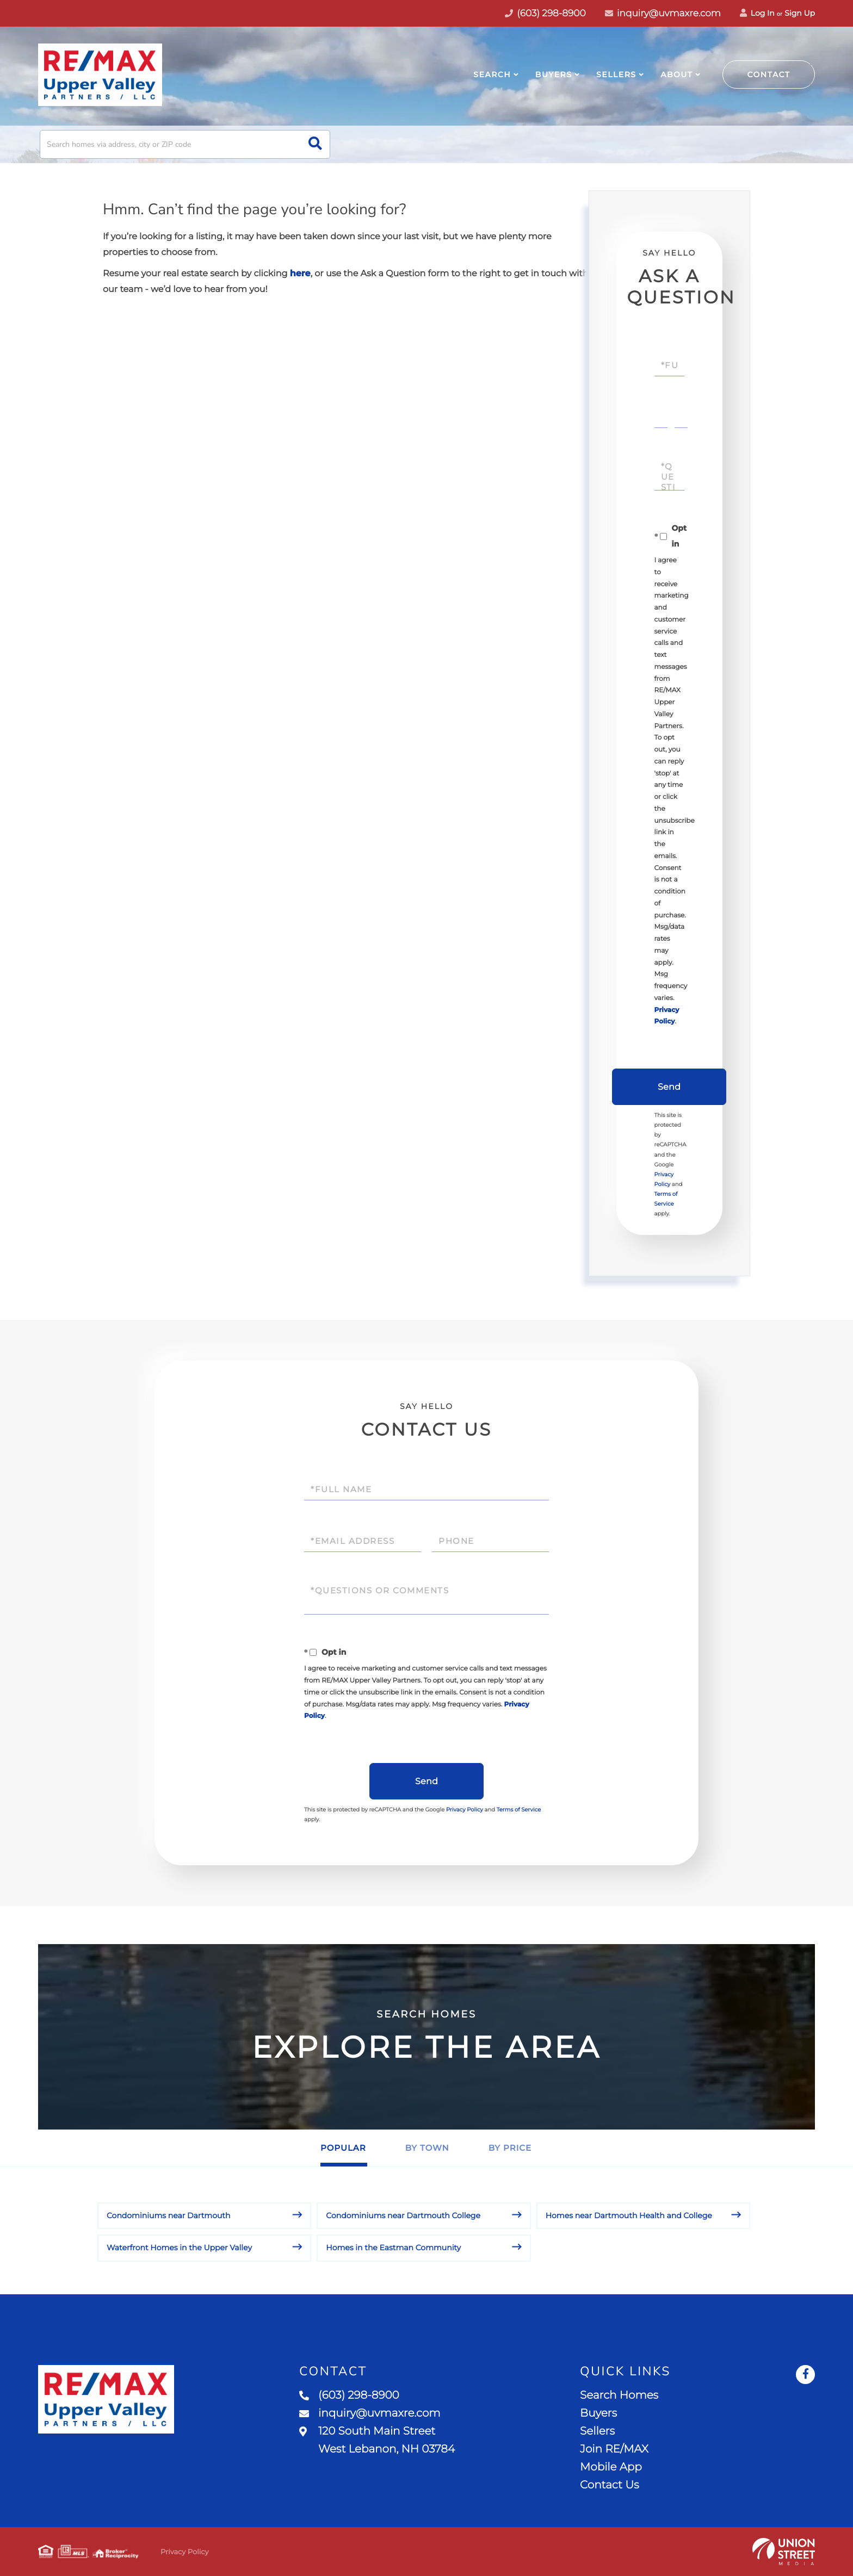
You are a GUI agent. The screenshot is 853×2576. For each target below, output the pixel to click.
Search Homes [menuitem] (619, 2395)
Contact (768, 74)
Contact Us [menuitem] (609, 2485)
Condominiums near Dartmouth (169, 2215)
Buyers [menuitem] (553, 74)
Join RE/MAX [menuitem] (614, 2449)
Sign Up (799, 13)
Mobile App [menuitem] (611, 2467)
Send (669, 1087)
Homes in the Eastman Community (393, 2247)
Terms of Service (519, 1809)
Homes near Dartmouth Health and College (629, 2215)
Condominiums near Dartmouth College (403, 2215)
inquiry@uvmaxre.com (663, 13)
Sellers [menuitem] (616, 74)
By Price (510, 2148)
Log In (757, 13)
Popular (343, 2148)
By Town (427, 2148)
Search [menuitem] (492, 74)
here (300, 274)
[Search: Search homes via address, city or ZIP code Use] (185, 144)
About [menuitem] (676, 74)
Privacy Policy (464, 1809)
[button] (315, 144)
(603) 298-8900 (349, 2395)
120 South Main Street (377, 2440)
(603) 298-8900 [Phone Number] (545, 13)
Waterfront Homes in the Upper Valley (179, 2247)
